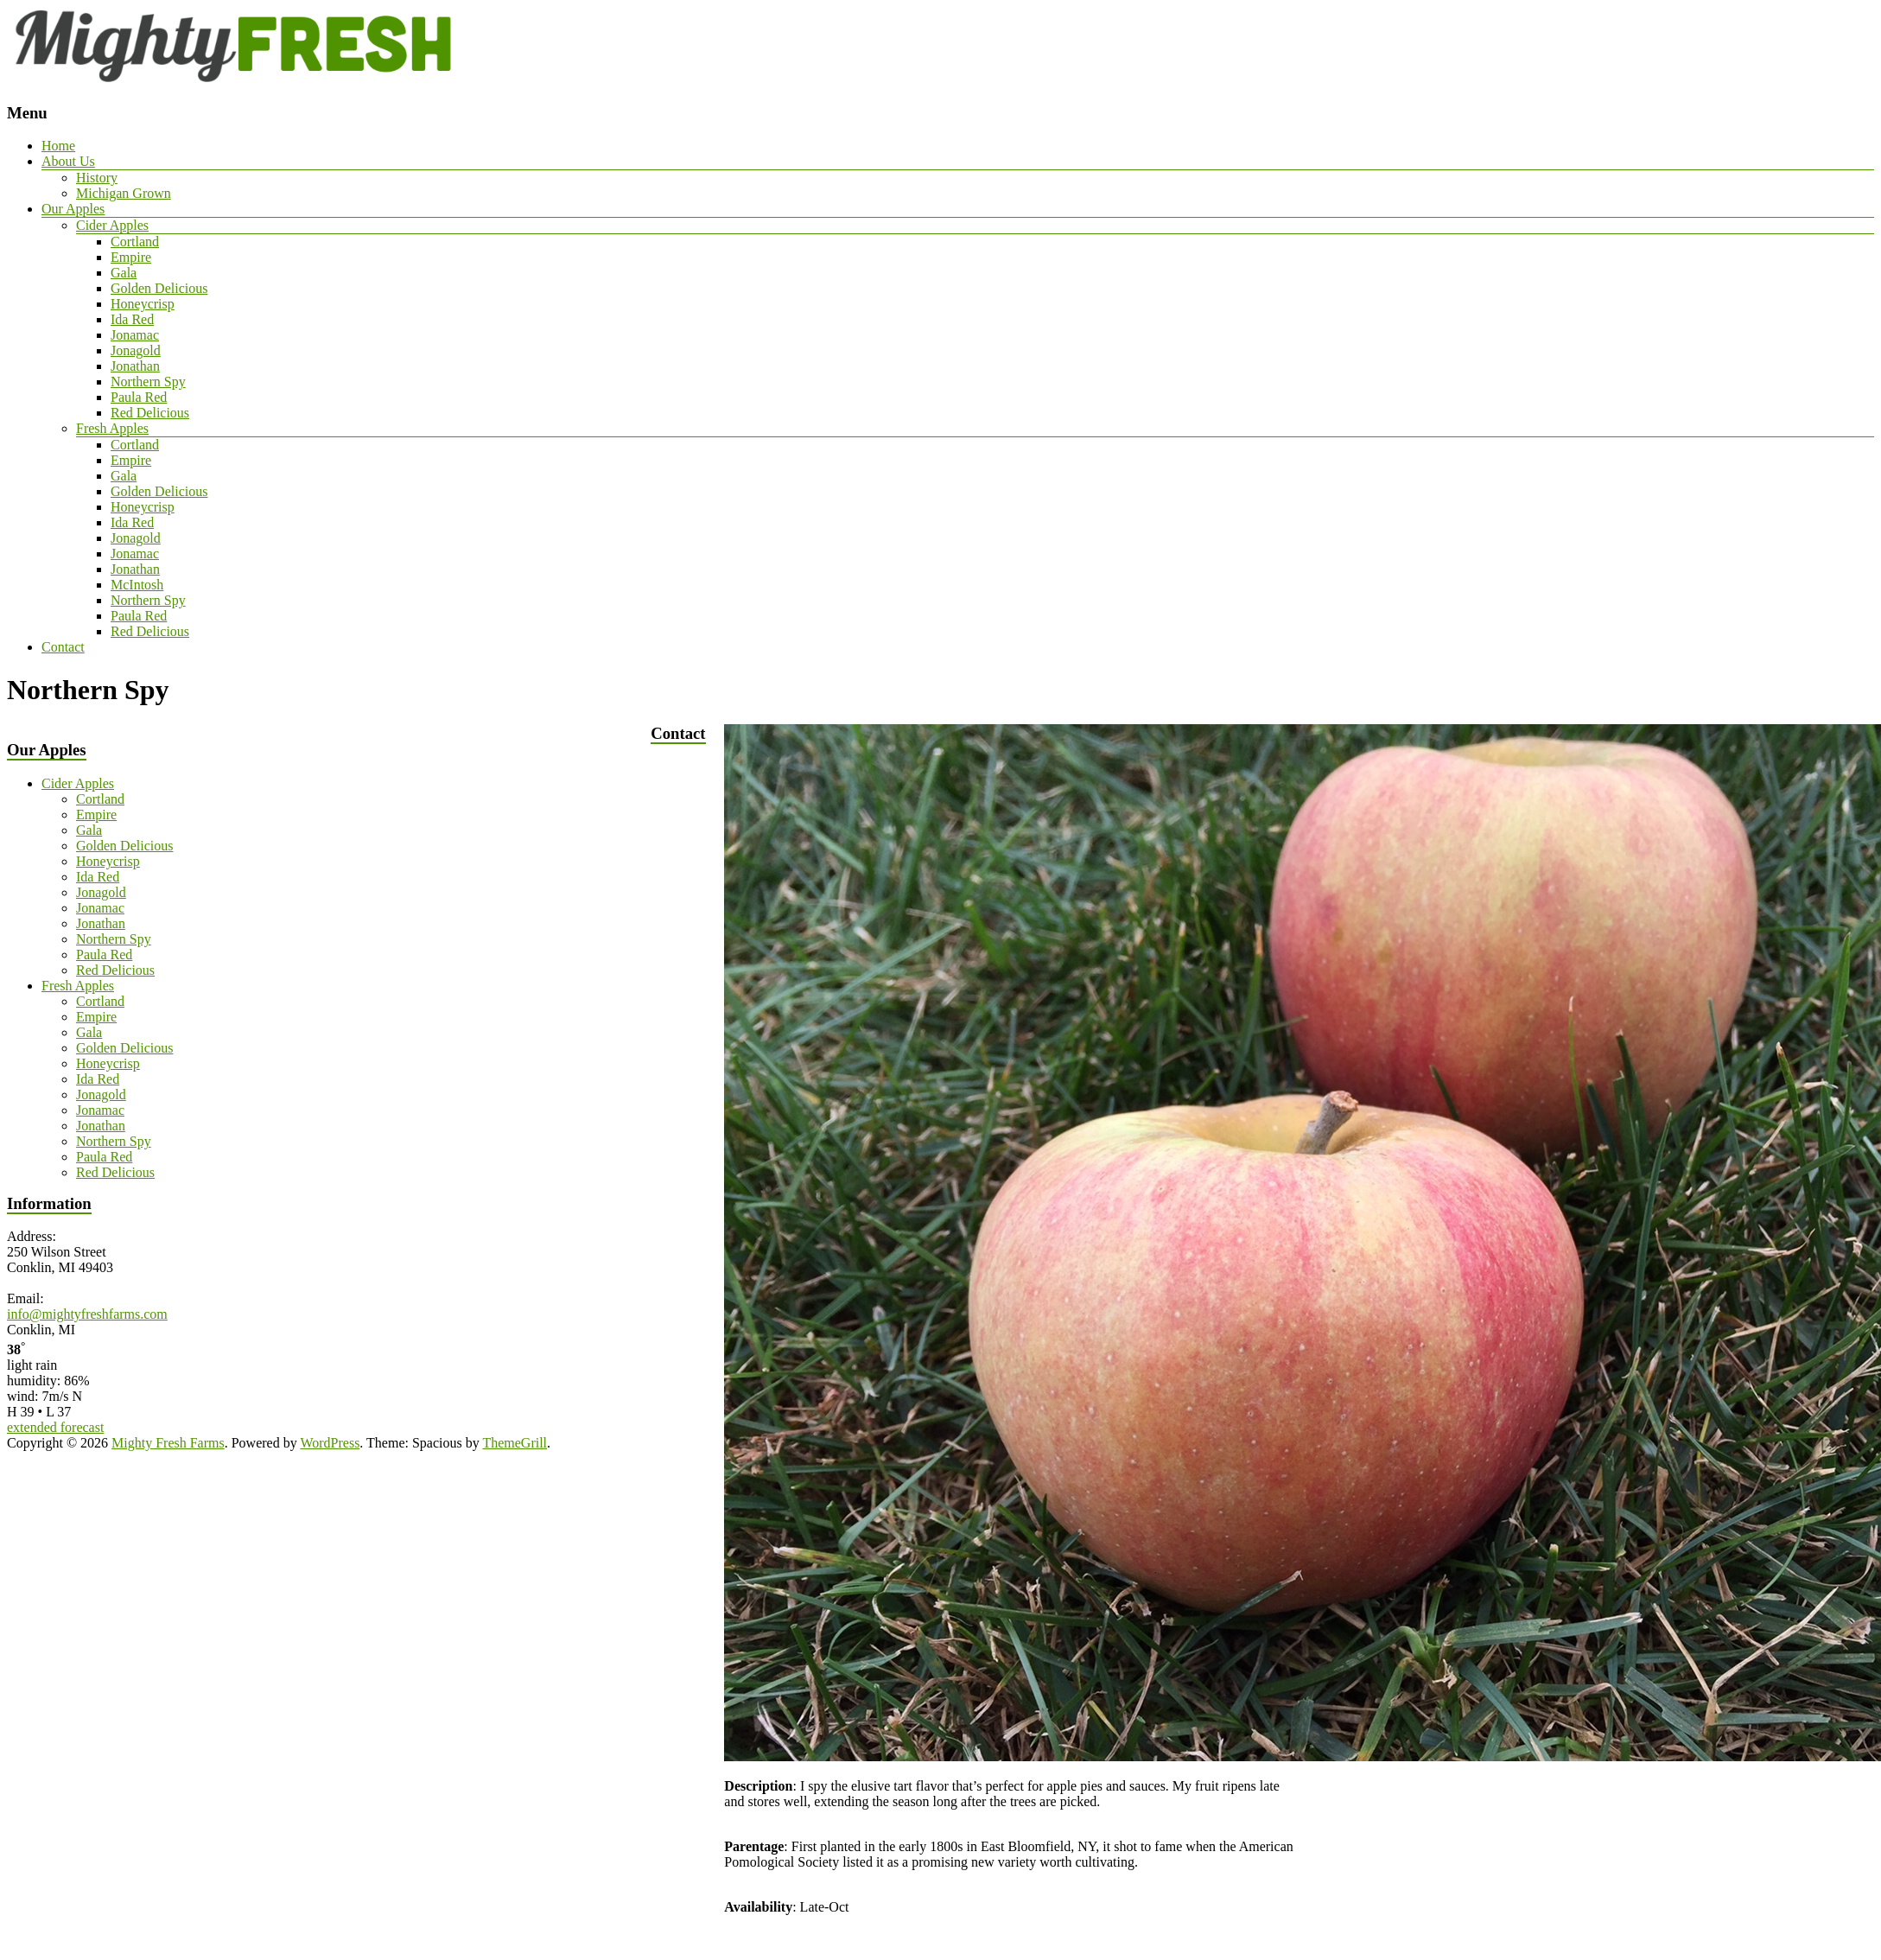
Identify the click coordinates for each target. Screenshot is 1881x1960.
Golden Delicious (159, 288)
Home (58, 145)
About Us (68, 161)
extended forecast (55, 1427)
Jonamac (135, 335)
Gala (124, 272)
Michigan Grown (123, 193)
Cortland (135, 241)
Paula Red (139, 397)
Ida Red (132, 319)
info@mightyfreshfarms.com (87, 1314)
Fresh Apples (112, 428)
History (97, 177)
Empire (131, 257)
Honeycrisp (143, 303)
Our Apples (73, 208)
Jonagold (136, 350)
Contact (63, 647)
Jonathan (135, 366)
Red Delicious (150, 412)
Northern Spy (148, 381)
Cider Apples (112, 225)
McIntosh (137, 584)
